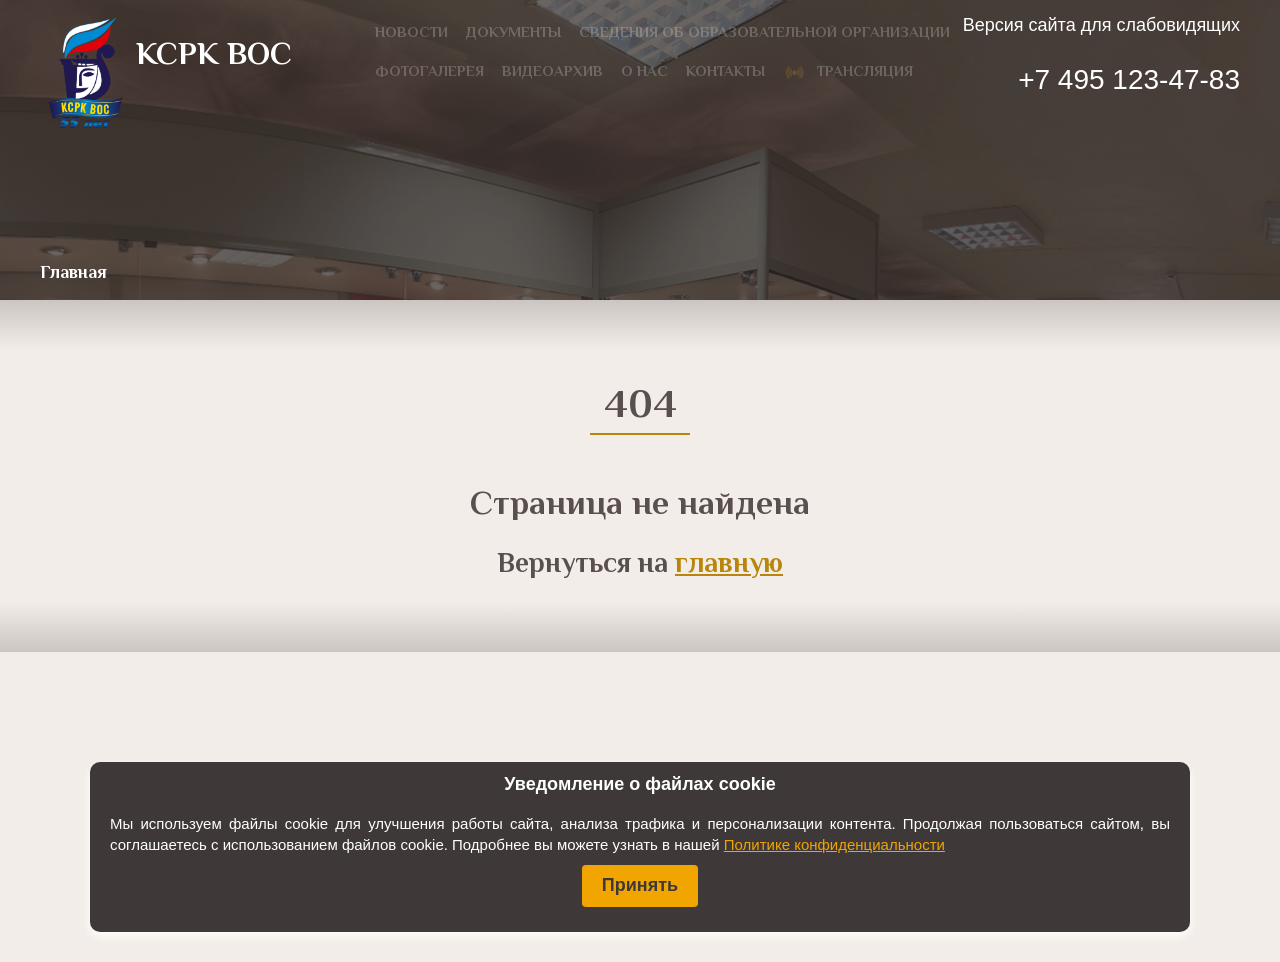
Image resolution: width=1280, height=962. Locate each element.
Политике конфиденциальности (834, 844)
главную (729, 565)
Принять (640, 885)
